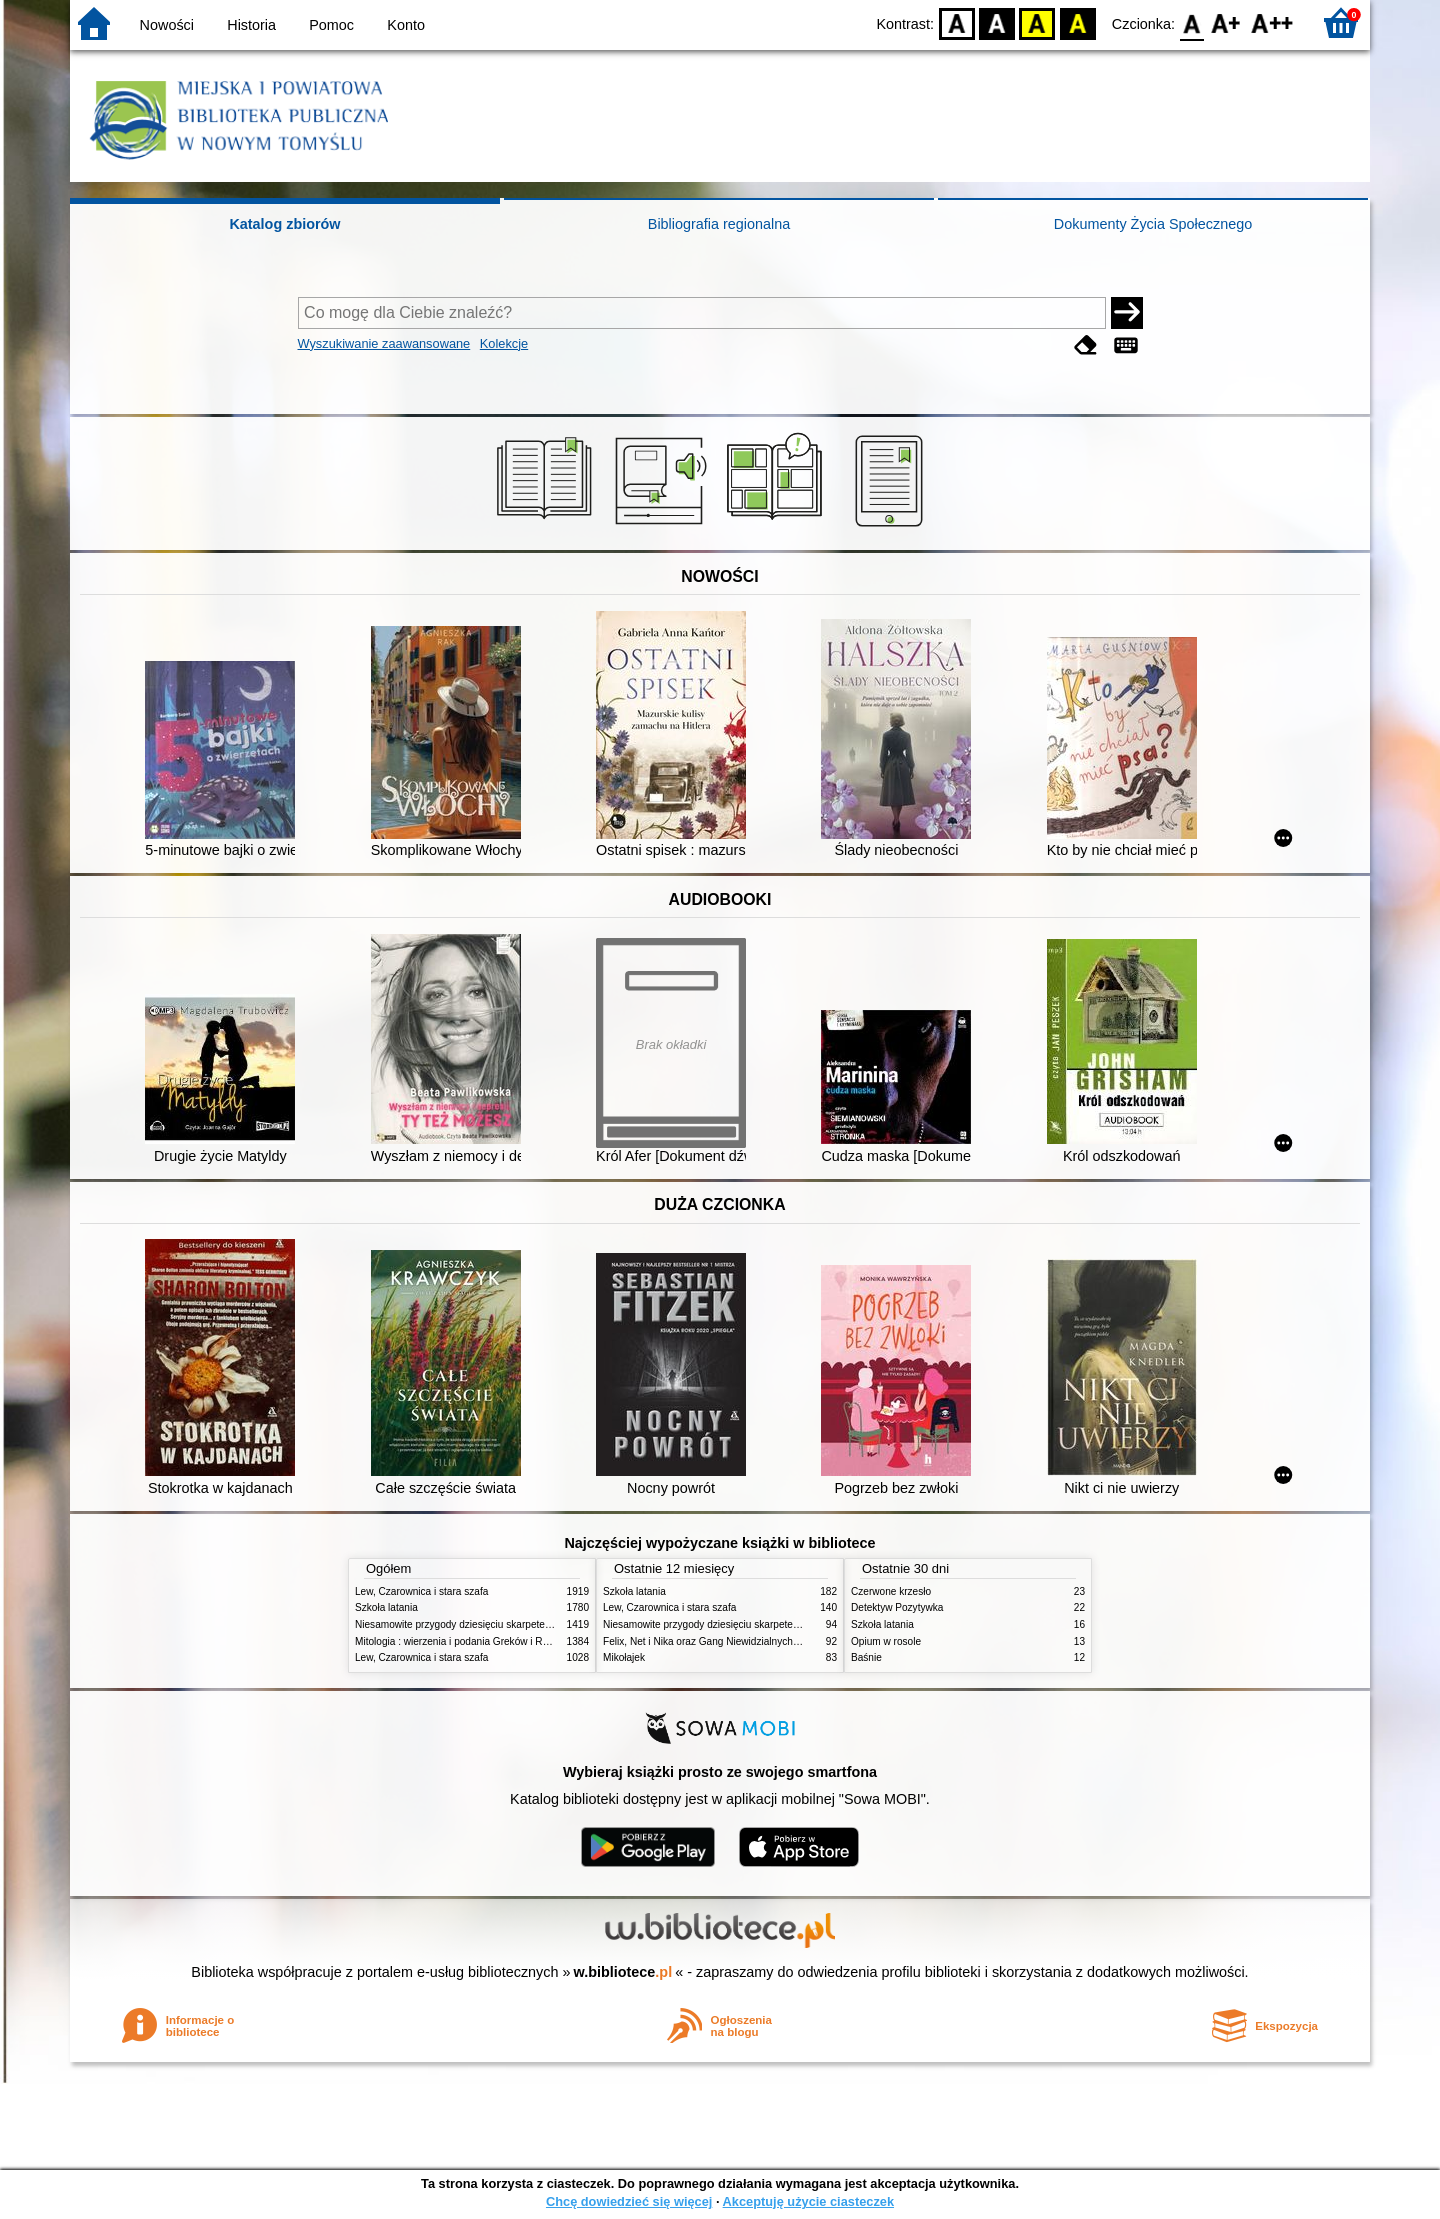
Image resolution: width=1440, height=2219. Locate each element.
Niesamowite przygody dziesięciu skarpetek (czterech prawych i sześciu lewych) (534, 1624)
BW (997, 22)
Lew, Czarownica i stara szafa (421, 1591)
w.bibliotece (623, 1972)
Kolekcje (504, 343)
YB (1037, 22)
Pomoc (331, 25)
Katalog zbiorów (284, 224)
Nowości (167, 25)
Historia (251, 25)
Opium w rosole (886, 1641)
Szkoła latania (386, 1607)
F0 (1191, 22)
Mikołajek (624, 1657)
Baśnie (866, 1657)
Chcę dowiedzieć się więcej (629, 2201)
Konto (406, 25)
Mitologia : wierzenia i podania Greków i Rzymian (465, 1641)
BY (1077, 22)
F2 (1272, 22)
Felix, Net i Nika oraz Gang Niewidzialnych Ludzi (711, 1641)
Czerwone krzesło (891, 1591)
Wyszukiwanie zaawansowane (384, 343)
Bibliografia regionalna (719, 224)
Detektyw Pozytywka (897, 1607)
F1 (1226, 22)
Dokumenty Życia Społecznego (1153, 224)
